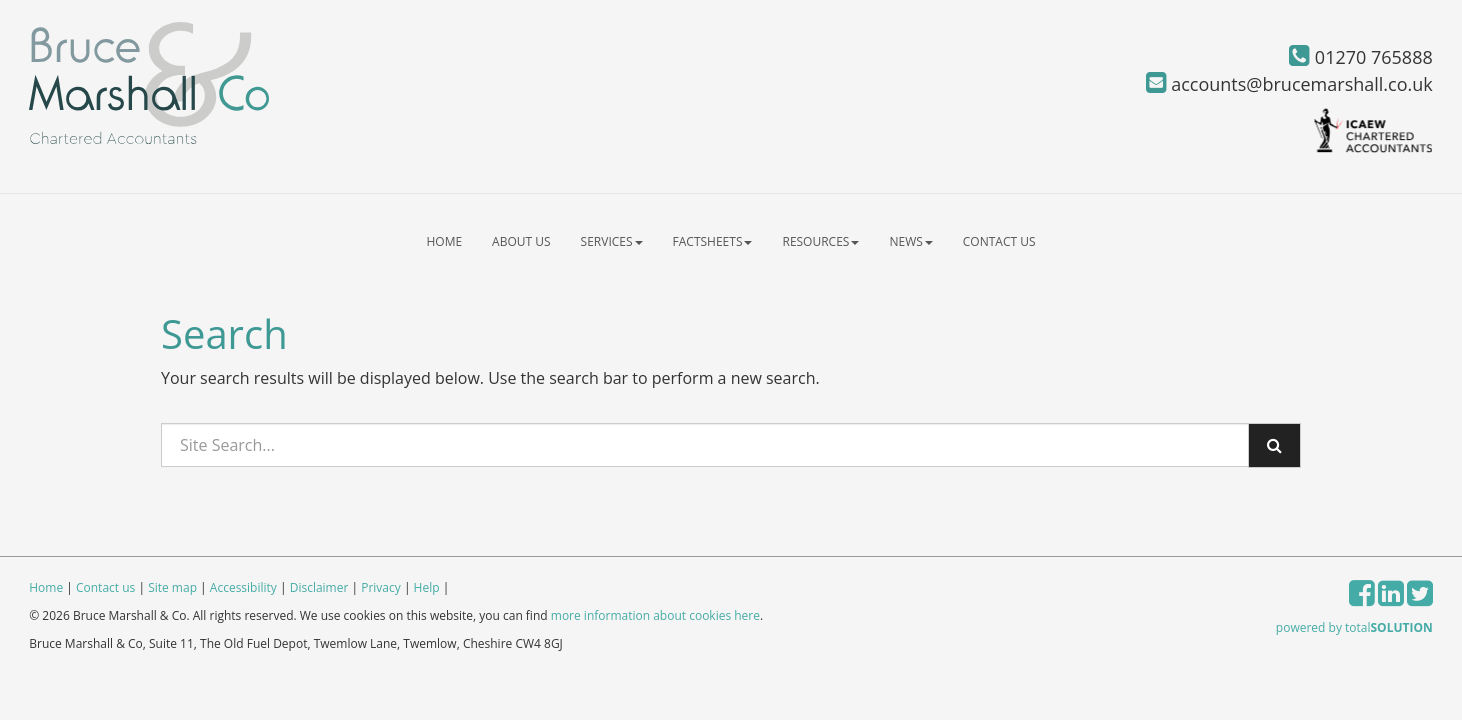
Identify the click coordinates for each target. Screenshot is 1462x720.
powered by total (1354, 627)
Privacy (381, 587)
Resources (820, 241)
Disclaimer (319, 587)
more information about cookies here (655, 615)
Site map (172, 587)
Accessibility (243, 587)
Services (612, 241)
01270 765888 (1361, 57)
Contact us (999, 241)
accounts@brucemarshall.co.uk (1289, 84)
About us (521, 241)
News (910, 241)
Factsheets (713, 241)
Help (427, 587)
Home (444, 241)
